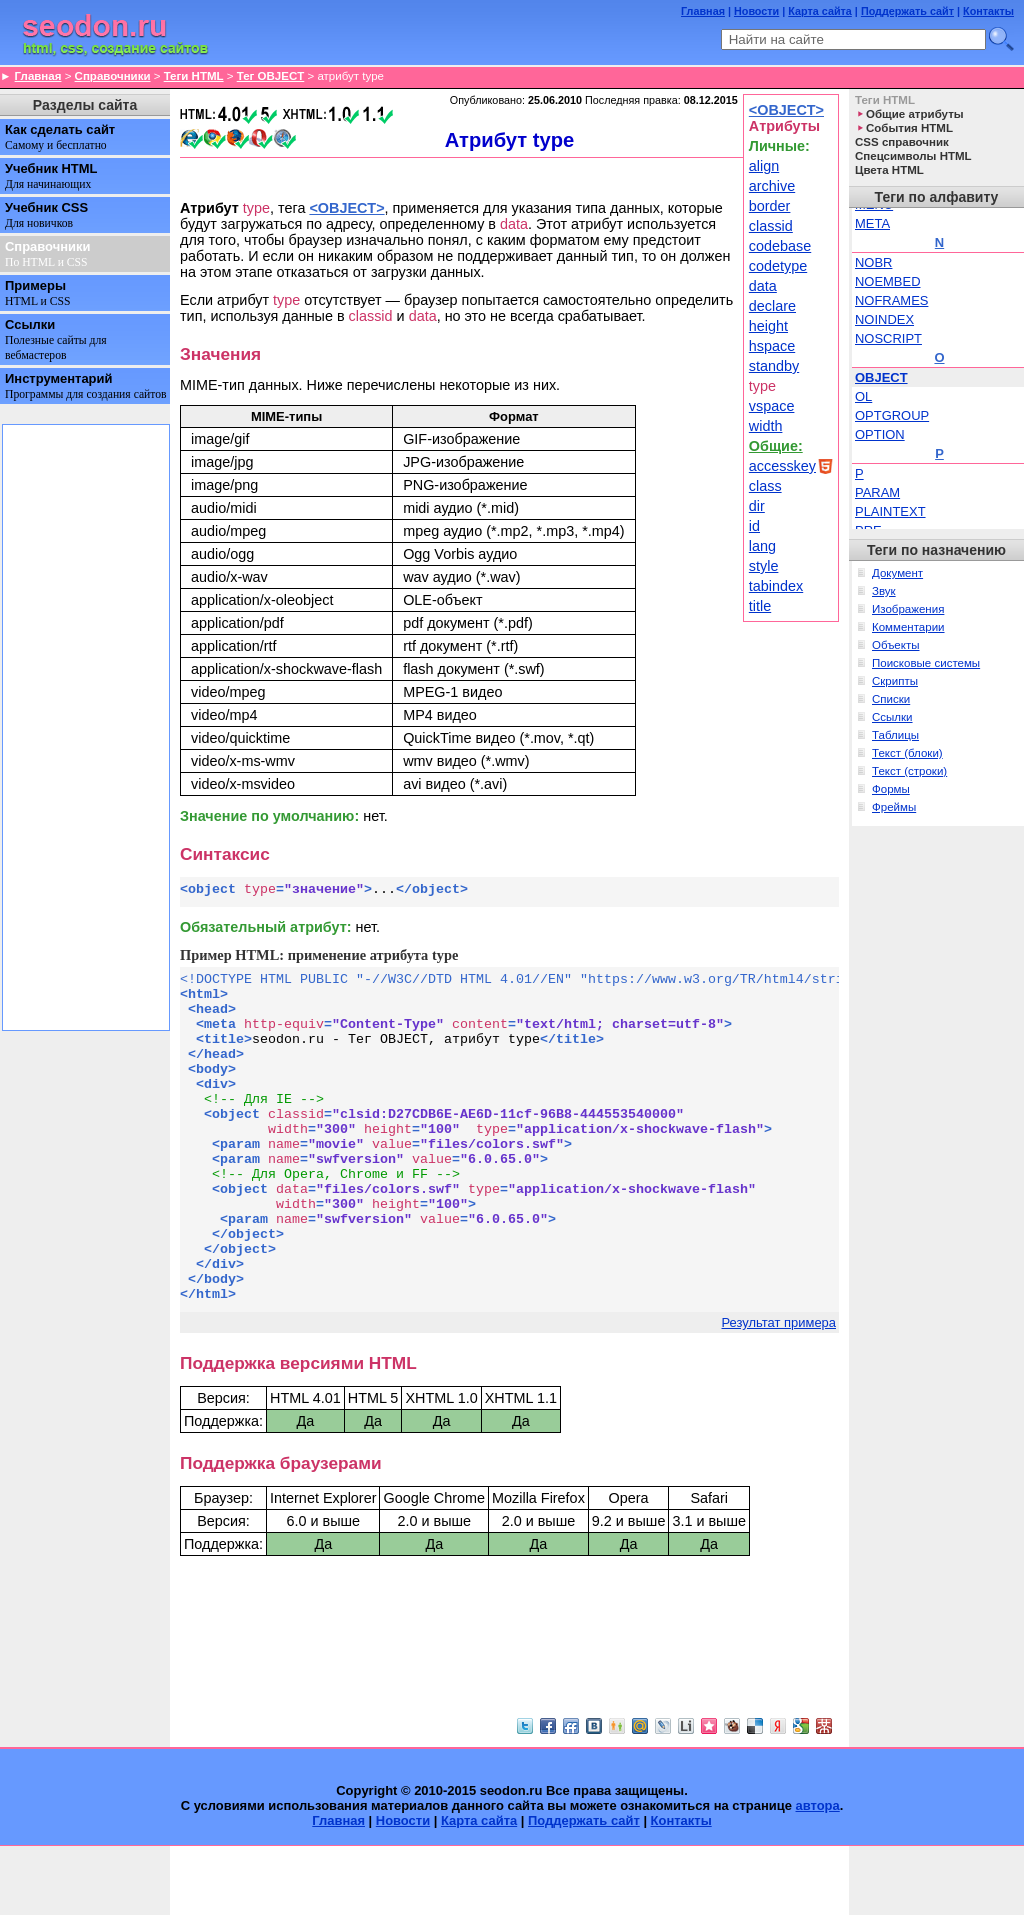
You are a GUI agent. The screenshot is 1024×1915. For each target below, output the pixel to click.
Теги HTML (194, 76)
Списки (891, 699)
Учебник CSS (46, 215)
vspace (772, 406)
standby (774, 366)
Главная (703, 11)
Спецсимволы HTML (913, 156)
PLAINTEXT (890, 511)
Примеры (37, 293)
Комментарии (908, 627)
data (763, 286)
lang (762, 546)
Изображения (908, 609)
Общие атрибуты (915, 114)
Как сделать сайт (60, 137)
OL (863, 396)
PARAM (877, 492)
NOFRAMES (891, 300)
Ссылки (56, 339)
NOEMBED (888, 281)
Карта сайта (820, 11)
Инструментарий (86, 386)
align (764, 166)
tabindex (776, 586)
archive (772, 186)
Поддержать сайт (907, 11)
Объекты (896, 645)
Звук (884, 591)
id (754, 526)
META (872, 223)
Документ (897, 573)
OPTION (880, 434)
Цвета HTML (889, 170)
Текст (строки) (909, 771)
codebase (780, 246)
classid (771, 226)
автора (818, 1874)
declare (772, 306)
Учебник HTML (51, 176)
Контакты (988, 11)
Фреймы (894, 807)
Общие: (776, 446)
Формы (891, 789)
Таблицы (895, 735)
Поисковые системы (926, 663)
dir (757, 506)
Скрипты (895, 681)
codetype (778, 266)
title (760, 606)
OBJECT (881, 377)
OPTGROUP (892, 415)
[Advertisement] (509, 1700)
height (768, 326)
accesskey (782, 466)
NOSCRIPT (888, 338)
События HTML (909, 128)
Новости (756, 11)
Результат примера (779, 1391)
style (764, 566)
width (766, 426)
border (770, 206)
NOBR (873, 262)
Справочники (113, 76)
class (765, 486)
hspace (772, 346)
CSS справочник (902, 142)
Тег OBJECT (271, 76)
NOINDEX (884, 319)
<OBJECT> (786, 110)
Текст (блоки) (907, 753)
